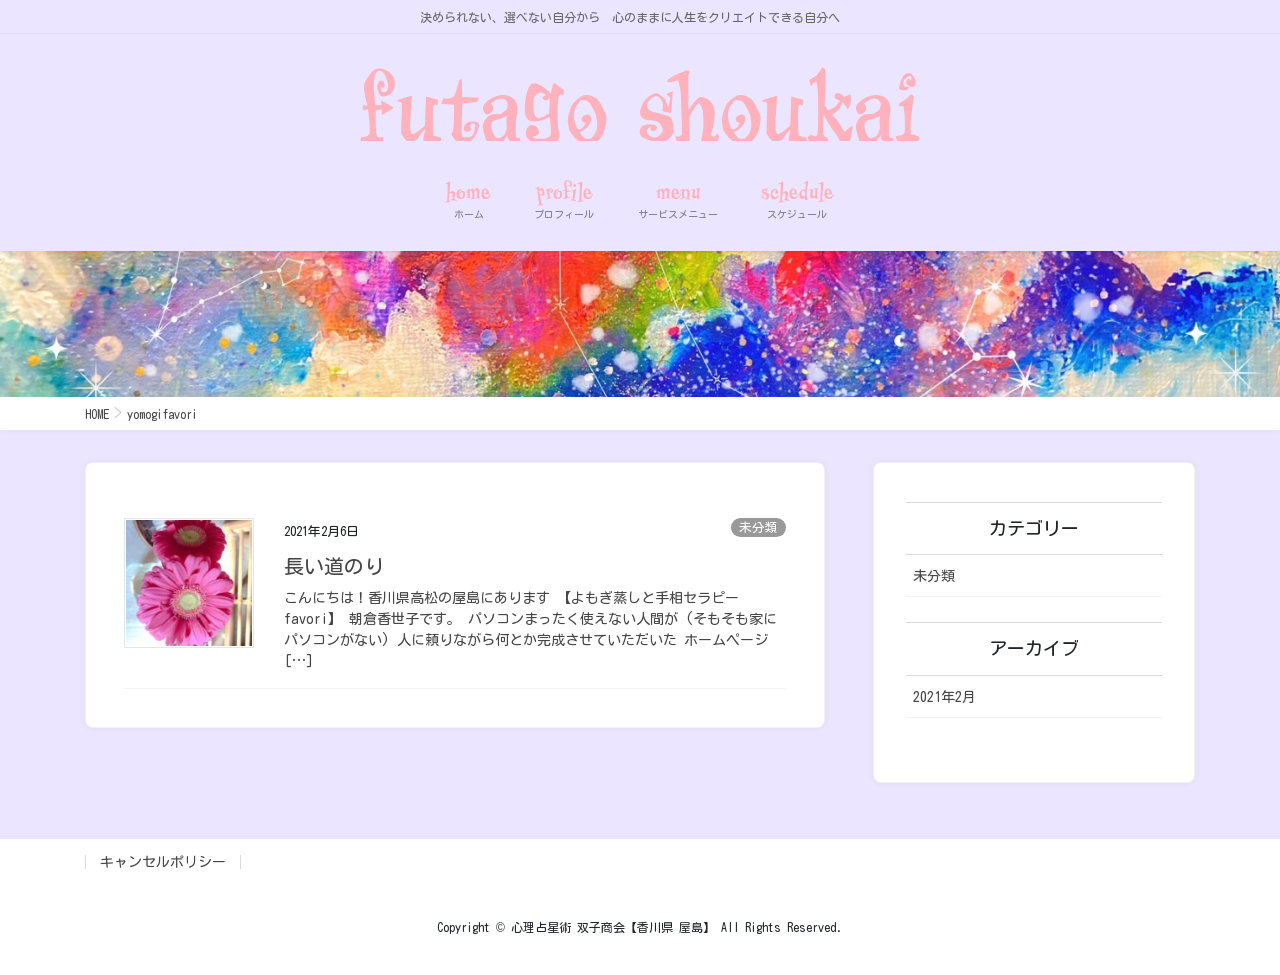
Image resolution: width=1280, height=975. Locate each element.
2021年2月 (944, 697)
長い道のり (334, 566)
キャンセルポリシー (163, 862)
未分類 (758, 527)
